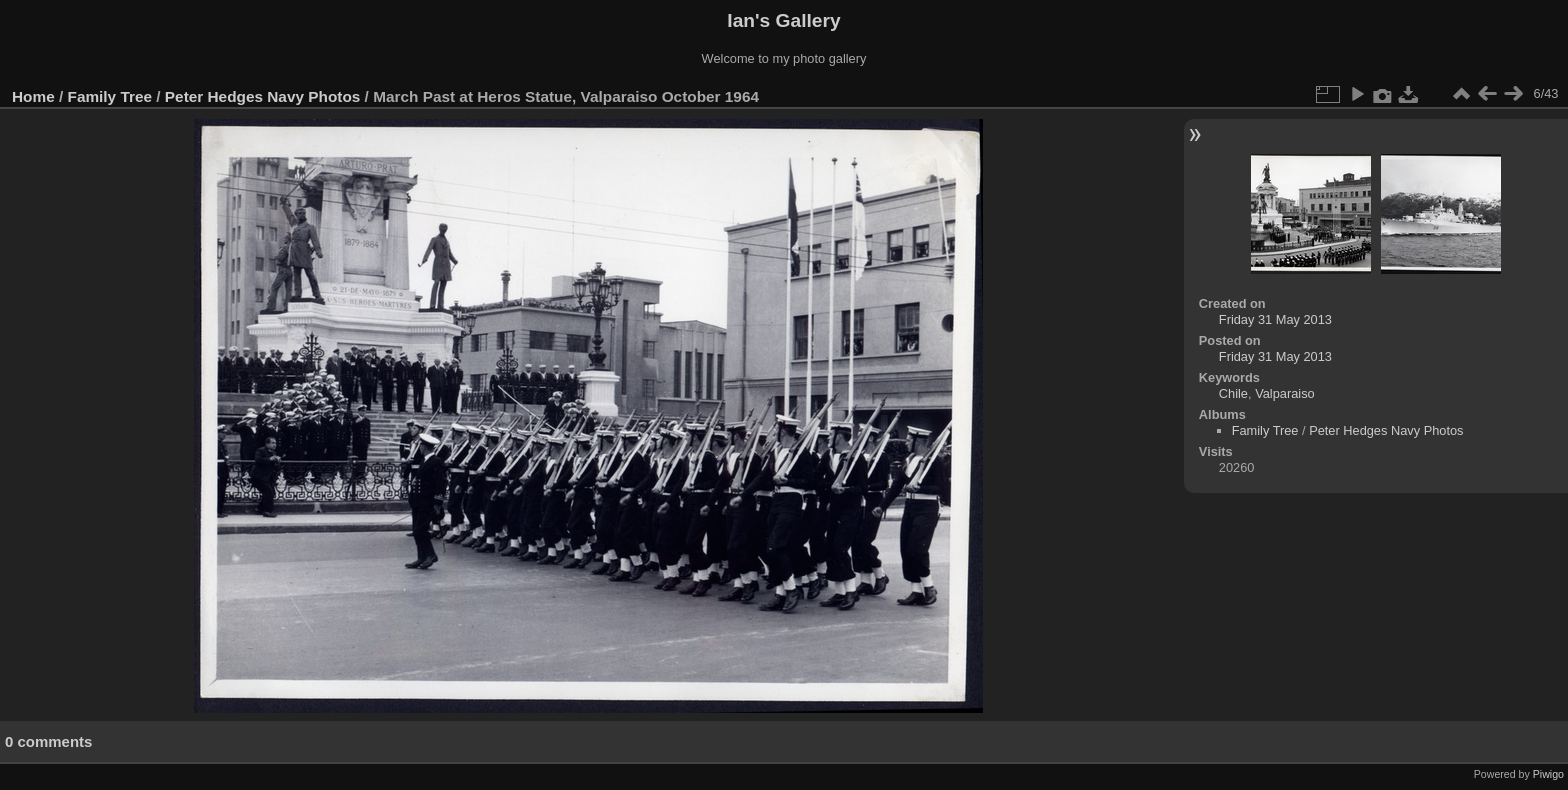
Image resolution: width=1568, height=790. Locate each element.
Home (33, 96)
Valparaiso (1285, 393)
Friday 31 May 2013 (1275, 319)
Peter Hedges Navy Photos (262, 96)
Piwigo (1548, 774)
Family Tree (110, 96)
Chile (1233, 393)
